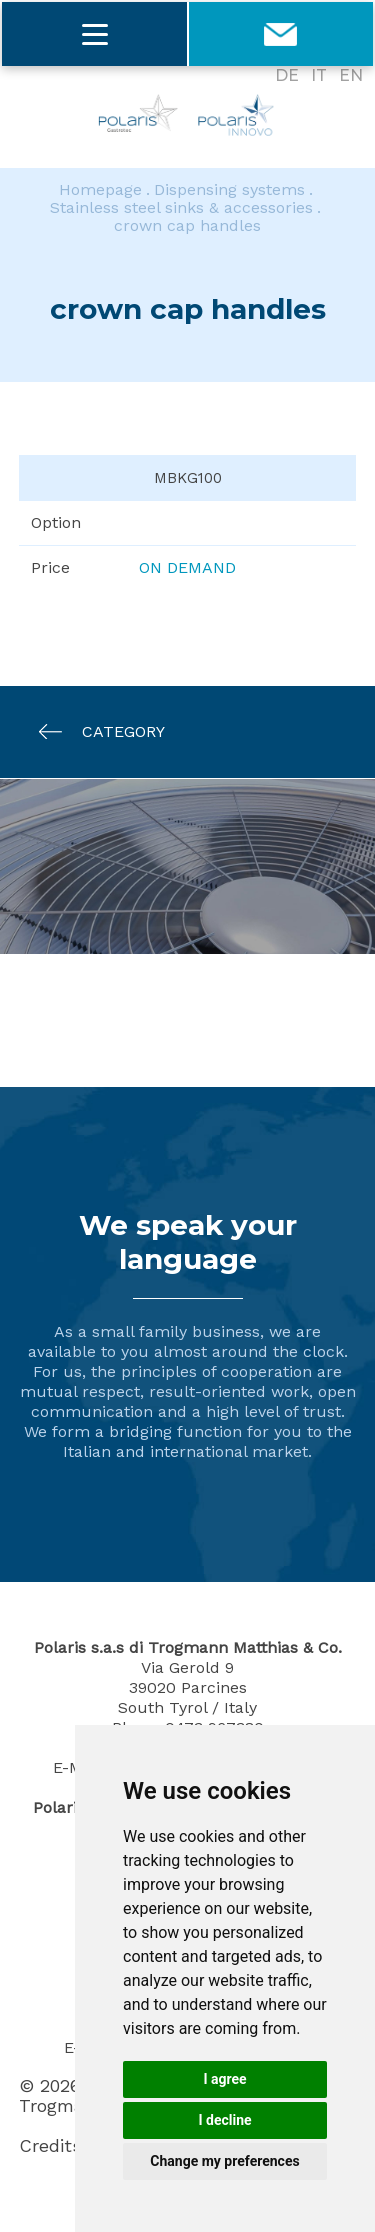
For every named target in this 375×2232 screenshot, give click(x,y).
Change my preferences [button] (224, 2161)
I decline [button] (224, 2120)
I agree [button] (224, 2079)
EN (351, 75)
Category (92, 731)
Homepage (100, 190)
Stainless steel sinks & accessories (181, 208)
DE (287, 75)
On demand (187, 567)
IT (319, 75)
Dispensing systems (229, 190)
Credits (50, 2146)
